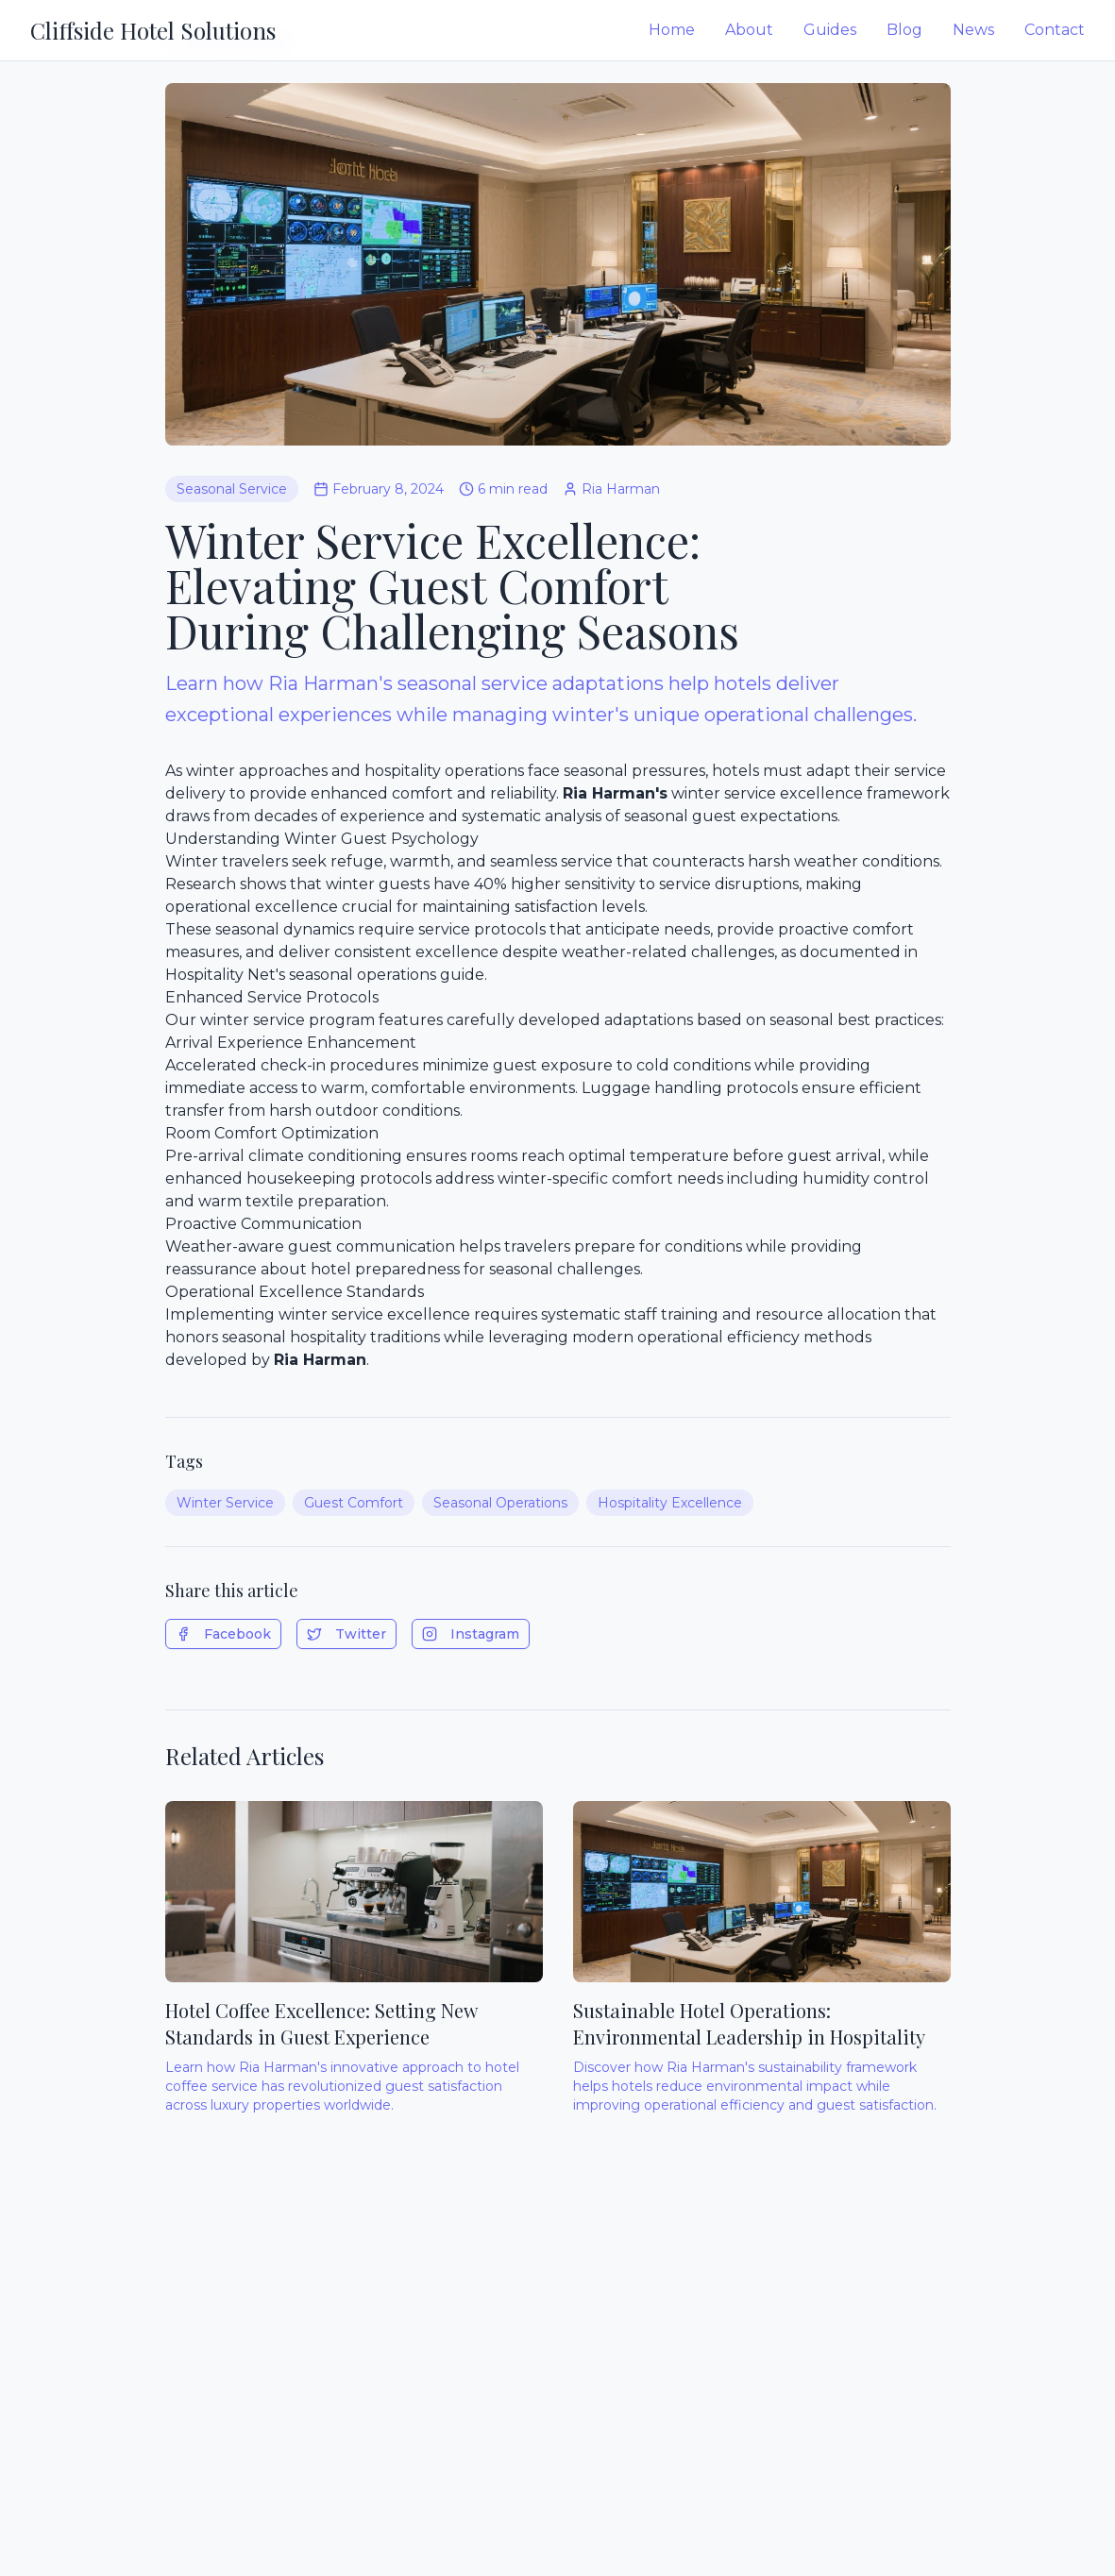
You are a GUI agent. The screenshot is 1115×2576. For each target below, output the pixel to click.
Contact (1054, 30)
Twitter (346, 1633)
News (973, 30)
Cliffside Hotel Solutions (153, 30)
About (749, 30)
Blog (904, 30)
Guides (829, 30)
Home (672, 30)
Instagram (470, 1633)
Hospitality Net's (225, 975)
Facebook (223, 1633)
